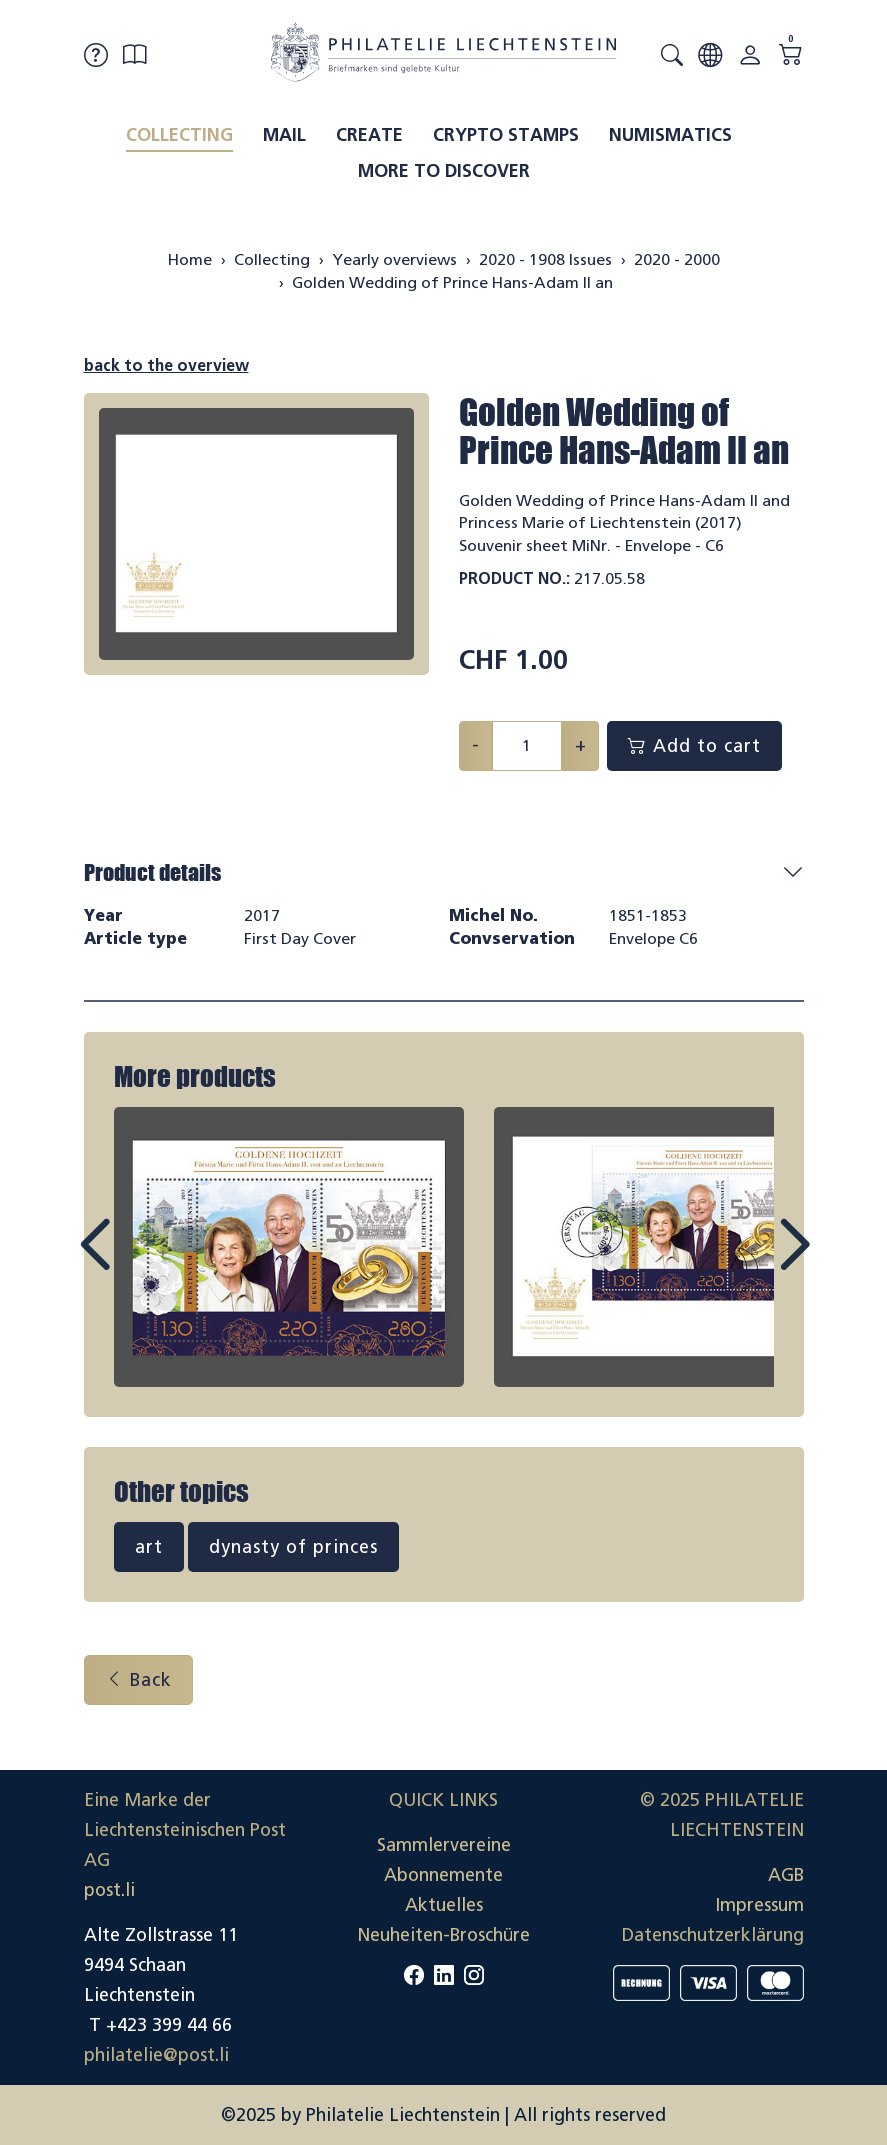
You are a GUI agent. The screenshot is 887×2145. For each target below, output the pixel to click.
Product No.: (514, 578)
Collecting (179, 135)
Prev (140, 1263)
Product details (152, 872)
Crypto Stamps (506, 135)
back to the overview (166, 365)
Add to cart (694, 746)
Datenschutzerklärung (713, 1935)
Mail (284, 135)
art (149, 1547)
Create (369, 135)
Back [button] (138, 1680)
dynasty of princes (293, 1547)
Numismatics (670, 135)
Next (748, 1263)
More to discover (444, 171)
